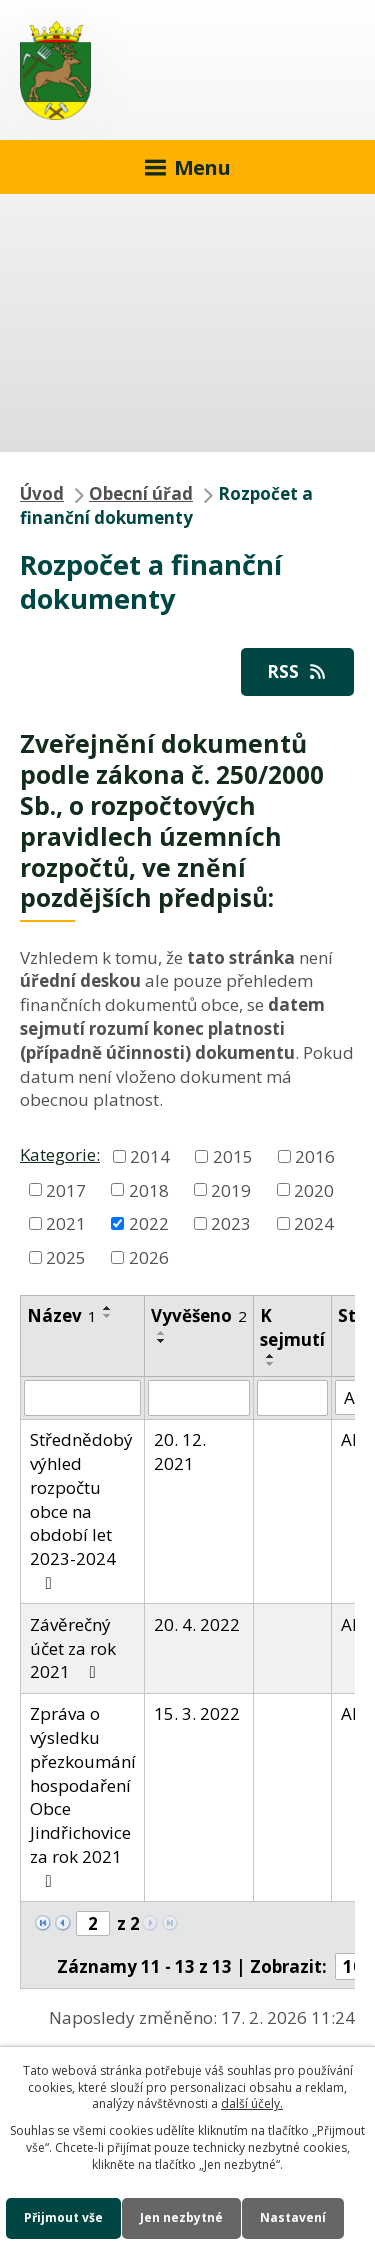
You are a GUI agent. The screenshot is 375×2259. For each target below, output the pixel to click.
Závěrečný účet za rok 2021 (73, 1648)
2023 (231, 1223)
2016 (315, 1155)
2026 (149, 1257)
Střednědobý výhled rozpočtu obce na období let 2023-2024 (81, 1510)
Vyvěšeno (199, 1315)
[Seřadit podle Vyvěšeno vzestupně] (162, 1333)
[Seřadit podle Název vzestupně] (108, 1308)
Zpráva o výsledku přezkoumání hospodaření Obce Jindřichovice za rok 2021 (83, 1796)
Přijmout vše (63, 2217)
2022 (149, 1223)
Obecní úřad (141, 493)
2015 (233, 1155)
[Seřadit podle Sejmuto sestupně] (271, 1364)
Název (62, 1315)
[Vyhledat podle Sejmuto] (292, 1398)
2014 (150, 1155)
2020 (314, 1189)
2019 (231, 1189)
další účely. (252, 2103)
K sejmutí (292, 1327)
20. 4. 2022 (197, 1624)
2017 (66, 1189)
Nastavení (293, 2217)
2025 (66, 1257)
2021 (66, 1223)
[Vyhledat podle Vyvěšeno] (199, 1398)
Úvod (42, 493)
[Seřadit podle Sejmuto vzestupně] (271, 1356)
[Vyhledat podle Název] (82, 1398)
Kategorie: (60, 1154)
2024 (314, 1223)
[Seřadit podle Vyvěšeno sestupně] (162, 1341)
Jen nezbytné (181, 2217)
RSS (298, 671)
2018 (149, 1189)
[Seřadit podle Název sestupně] (108, 1316)
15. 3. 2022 (197, 1713)
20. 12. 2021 (180, 1451)
